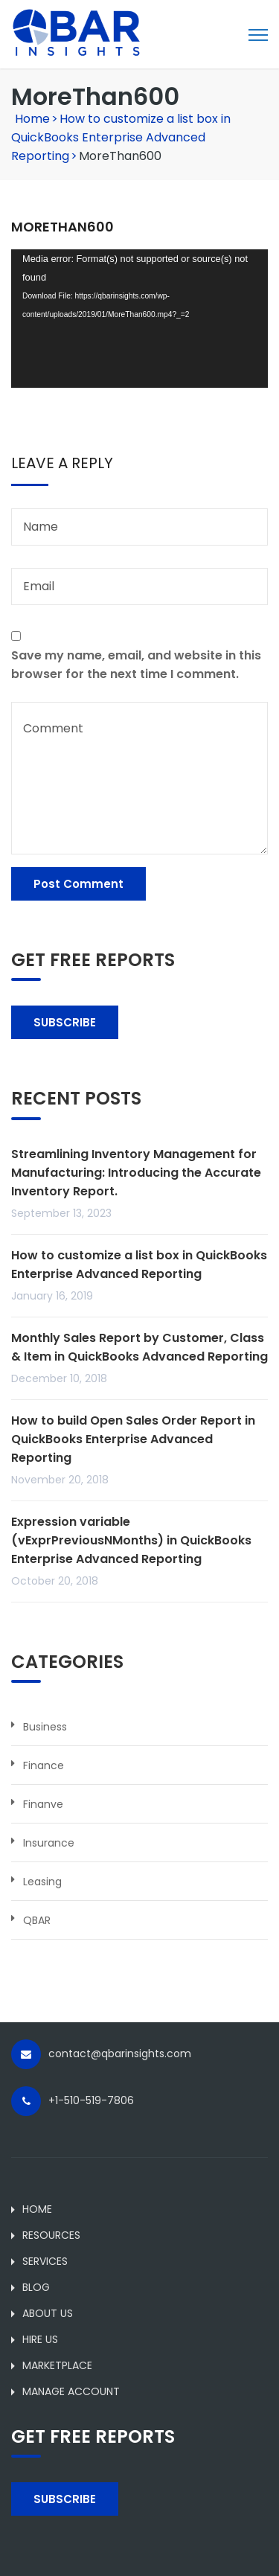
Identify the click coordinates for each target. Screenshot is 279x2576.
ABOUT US (47, 2313)
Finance (43, 1765)
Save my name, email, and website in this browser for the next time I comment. (136, 665)
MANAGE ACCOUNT (71, 2391)
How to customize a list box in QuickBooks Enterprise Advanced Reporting (121, 137)
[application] (139, 318)
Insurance (48, 1842)
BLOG (36, 2287)
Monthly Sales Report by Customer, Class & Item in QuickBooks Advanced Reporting (139, 1347)
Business (45, 1726)
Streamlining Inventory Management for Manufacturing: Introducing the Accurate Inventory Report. (136, 1172)
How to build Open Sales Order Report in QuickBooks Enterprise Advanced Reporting (133, 1439)
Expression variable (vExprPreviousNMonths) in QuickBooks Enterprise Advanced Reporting (131, 1540)
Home (32, 118)
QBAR (37, 1920)
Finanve (43, 1804)
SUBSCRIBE (64, 1022)
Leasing (42, 1881)
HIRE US (40, 2339)
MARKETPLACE (57, 2365)
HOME (37, 2209)
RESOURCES (51, 2235)
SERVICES (45, 2261)
